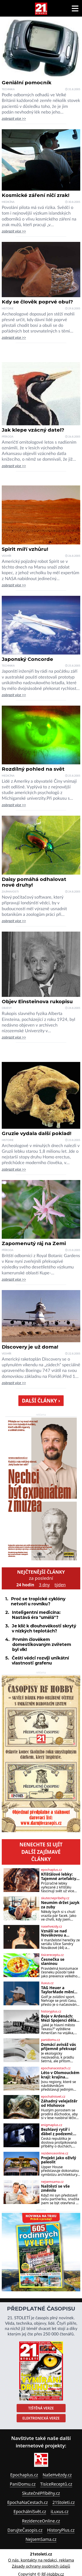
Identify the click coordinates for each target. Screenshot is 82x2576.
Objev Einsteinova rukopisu (37, 1001)
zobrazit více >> (14, 118)
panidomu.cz (50, 2039)
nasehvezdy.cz (51, 1926)
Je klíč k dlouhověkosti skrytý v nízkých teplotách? (44, 1628)
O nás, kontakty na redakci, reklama (41, 2560)
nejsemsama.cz (52, 2181)
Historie (8, 308)
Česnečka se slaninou (53, 1961)
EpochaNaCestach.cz (27, 2502)
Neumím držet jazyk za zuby (60, 1905)
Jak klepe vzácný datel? (33, 430)
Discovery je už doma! (30, 1347)
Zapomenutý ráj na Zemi (34, 1243)
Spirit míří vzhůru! (25, 549)
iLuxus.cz (59, 2511)
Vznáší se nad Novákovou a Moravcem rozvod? (59, 1933)
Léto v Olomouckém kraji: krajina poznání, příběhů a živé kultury (60, 2075)
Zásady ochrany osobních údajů (41, 2566)
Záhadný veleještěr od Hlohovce (59, 2103)
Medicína (8, 202)
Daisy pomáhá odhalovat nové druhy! (34, 882)
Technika (8, 89)
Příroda (7, 436)
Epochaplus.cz (24, 2475)
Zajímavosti (10, 891)
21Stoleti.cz (63, 2502)
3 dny (44, 1585)
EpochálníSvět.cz (30, 2511)
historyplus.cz (51, 2011)
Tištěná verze (41, 2408)
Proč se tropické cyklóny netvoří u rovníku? (38, 1601)
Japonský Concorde (27, 659)
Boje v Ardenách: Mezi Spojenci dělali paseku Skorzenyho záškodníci (60, 2018)
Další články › (41, 1400)
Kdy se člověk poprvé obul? (37, 302)
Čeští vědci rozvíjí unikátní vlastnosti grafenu (40, 1660)
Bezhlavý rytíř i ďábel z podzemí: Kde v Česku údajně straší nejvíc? (59, 2131)
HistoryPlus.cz (61, 2530)
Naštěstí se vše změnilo (55, 2188)
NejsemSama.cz (41, 2539)
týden (60, 1585)
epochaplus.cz (51, 1869)
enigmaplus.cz (51, 2124)
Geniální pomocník (26, 82)
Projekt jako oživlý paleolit (58, 2160)
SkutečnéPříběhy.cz (41, 2493)
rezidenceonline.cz (54, 2153)
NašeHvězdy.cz (57, 2475)
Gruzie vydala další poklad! (36, 1133)
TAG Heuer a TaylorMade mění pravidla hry (57, 1990)
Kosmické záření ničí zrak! (35, 195)
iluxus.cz (47, 1983)
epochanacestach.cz (56, 2068)
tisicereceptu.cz (52, 1954)
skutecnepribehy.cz (55, 1898)
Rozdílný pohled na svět (33, 769)
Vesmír (6, 556)
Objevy (7, 1008)
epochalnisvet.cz (53, 2096)
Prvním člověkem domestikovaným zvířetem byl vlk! (41, 1644)
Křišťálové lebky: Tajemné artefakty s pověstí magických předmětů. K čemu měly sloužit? (60, 1876)
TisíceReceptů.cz (56, 2484)
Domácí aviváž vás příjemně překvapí (58, 2046)
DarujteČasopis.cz (24, 2530)
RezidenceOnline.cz (41, 2521)
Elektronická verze (40, 2418)
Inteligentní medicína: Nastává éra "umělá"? (36, 1615)
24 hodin (25, 1585)
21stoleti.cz (41, 2554)
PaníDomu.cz (23, 2484)
